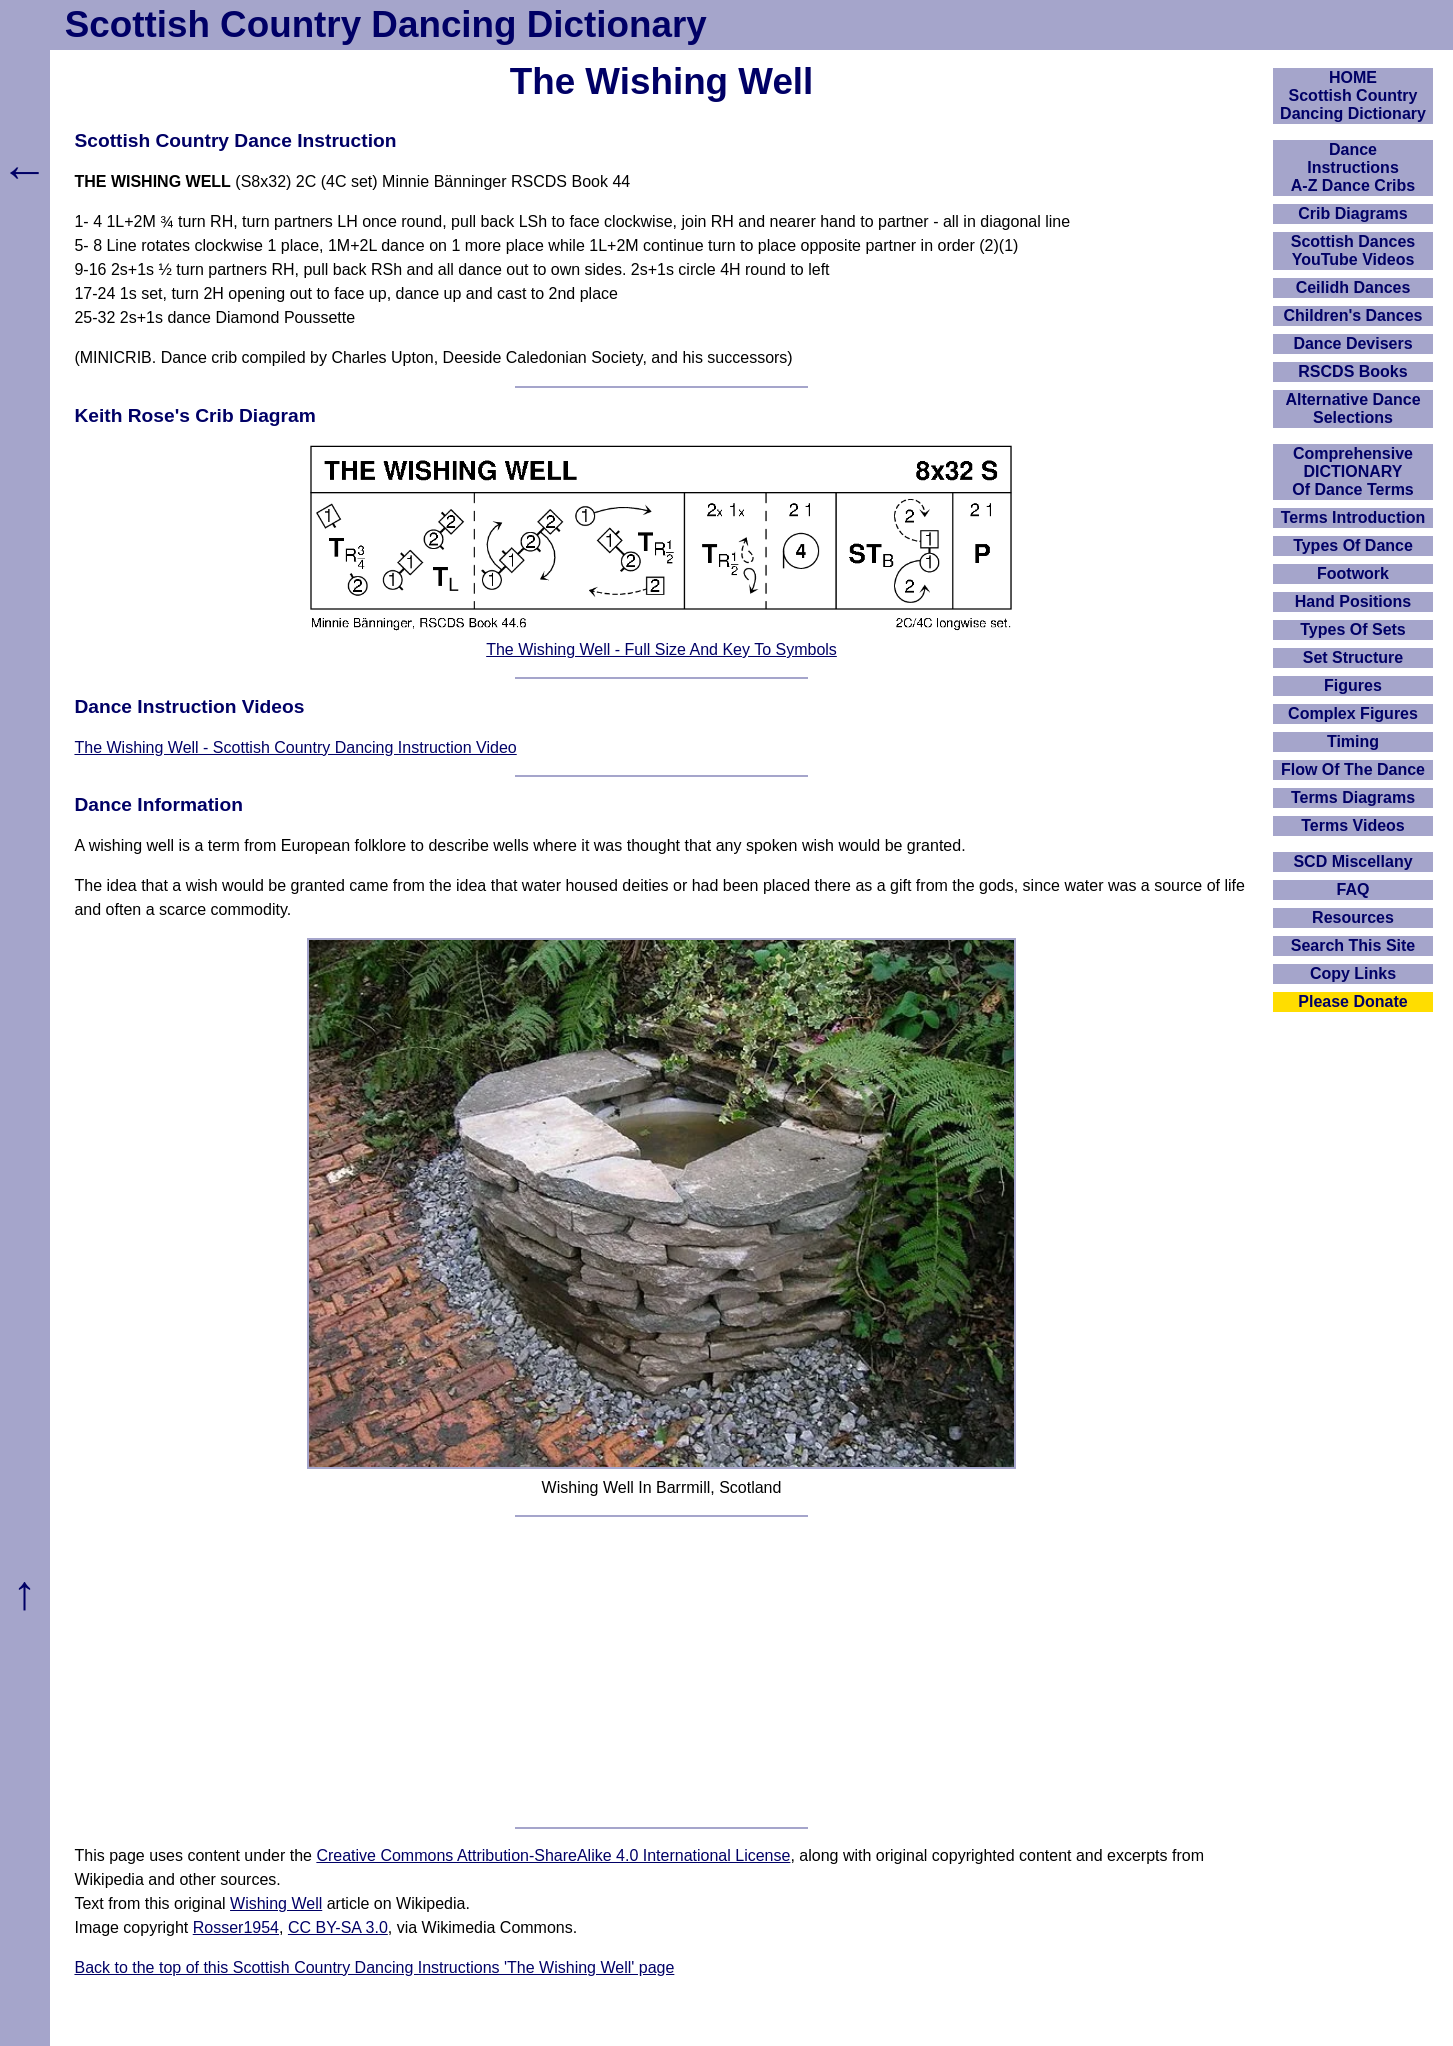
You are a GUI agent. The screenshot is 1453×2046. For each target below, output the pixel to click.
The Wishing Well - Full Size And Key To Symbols (661, 649)
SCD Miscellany (1352, 861)
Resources (1353, 917)
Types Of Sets (1353, 629)
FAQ (1353, 889)
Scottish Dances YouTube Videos (1353, 250)
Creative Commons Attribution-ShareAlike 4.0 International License (553, 1855)
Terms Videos (1352, 825)
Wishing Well (276, 1903)
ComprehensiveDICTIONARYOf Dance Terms (1353, 471)
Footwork (1353, 573)
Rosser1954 (236, 1927)
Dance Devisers (1352, 343)
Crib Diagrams (1352, 213)
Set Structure (1353, 657)
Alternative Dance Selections (1352, 408)
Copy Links (1353, 973)
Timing (1353, 741)
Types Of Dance (1353, 545)
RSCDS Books (1352, 371)
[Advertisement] (662, 1672)
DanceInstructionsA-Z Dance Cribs (1353, 167)
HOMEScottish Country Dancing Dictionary (1353, 95)
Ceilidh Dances (1353, 287)
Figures (1353, 685)
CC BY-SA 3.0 (338, 1927)
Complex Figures (1353, 713)
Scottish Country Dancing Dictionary (386, 24)
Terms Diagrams (1353, 797)
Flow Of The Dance (1353, 769)
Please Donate (1352, 1001)
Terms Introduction (1353, 517)
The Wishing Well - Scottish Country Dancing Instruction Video (295, 747)
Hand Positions (1353, 601)
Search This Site (1353, 945)
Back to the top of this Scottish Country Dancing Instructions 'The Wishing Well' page (374, 1967)
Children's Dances (1353, 315)
